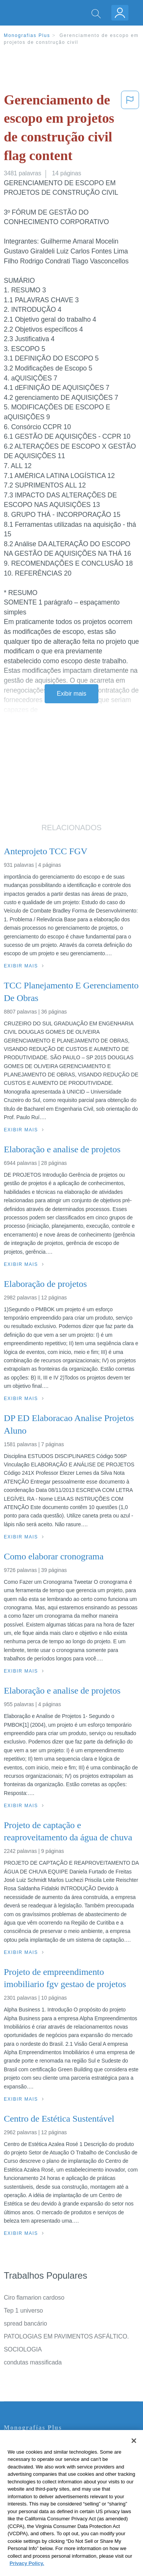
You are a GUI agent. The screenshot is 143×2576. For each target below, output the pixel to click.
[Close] (133, 2452)
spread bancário (25, 2323)
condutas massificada (33, 2362)
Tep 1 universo (23, 2310)
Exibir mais (71, 693)
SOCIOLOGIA (23, 2349)
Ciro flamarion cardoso (34, 2297)
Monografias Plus (27, 35)
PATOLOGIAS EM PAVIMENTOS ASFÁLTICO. (66, 2336)
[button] (130, 129)
